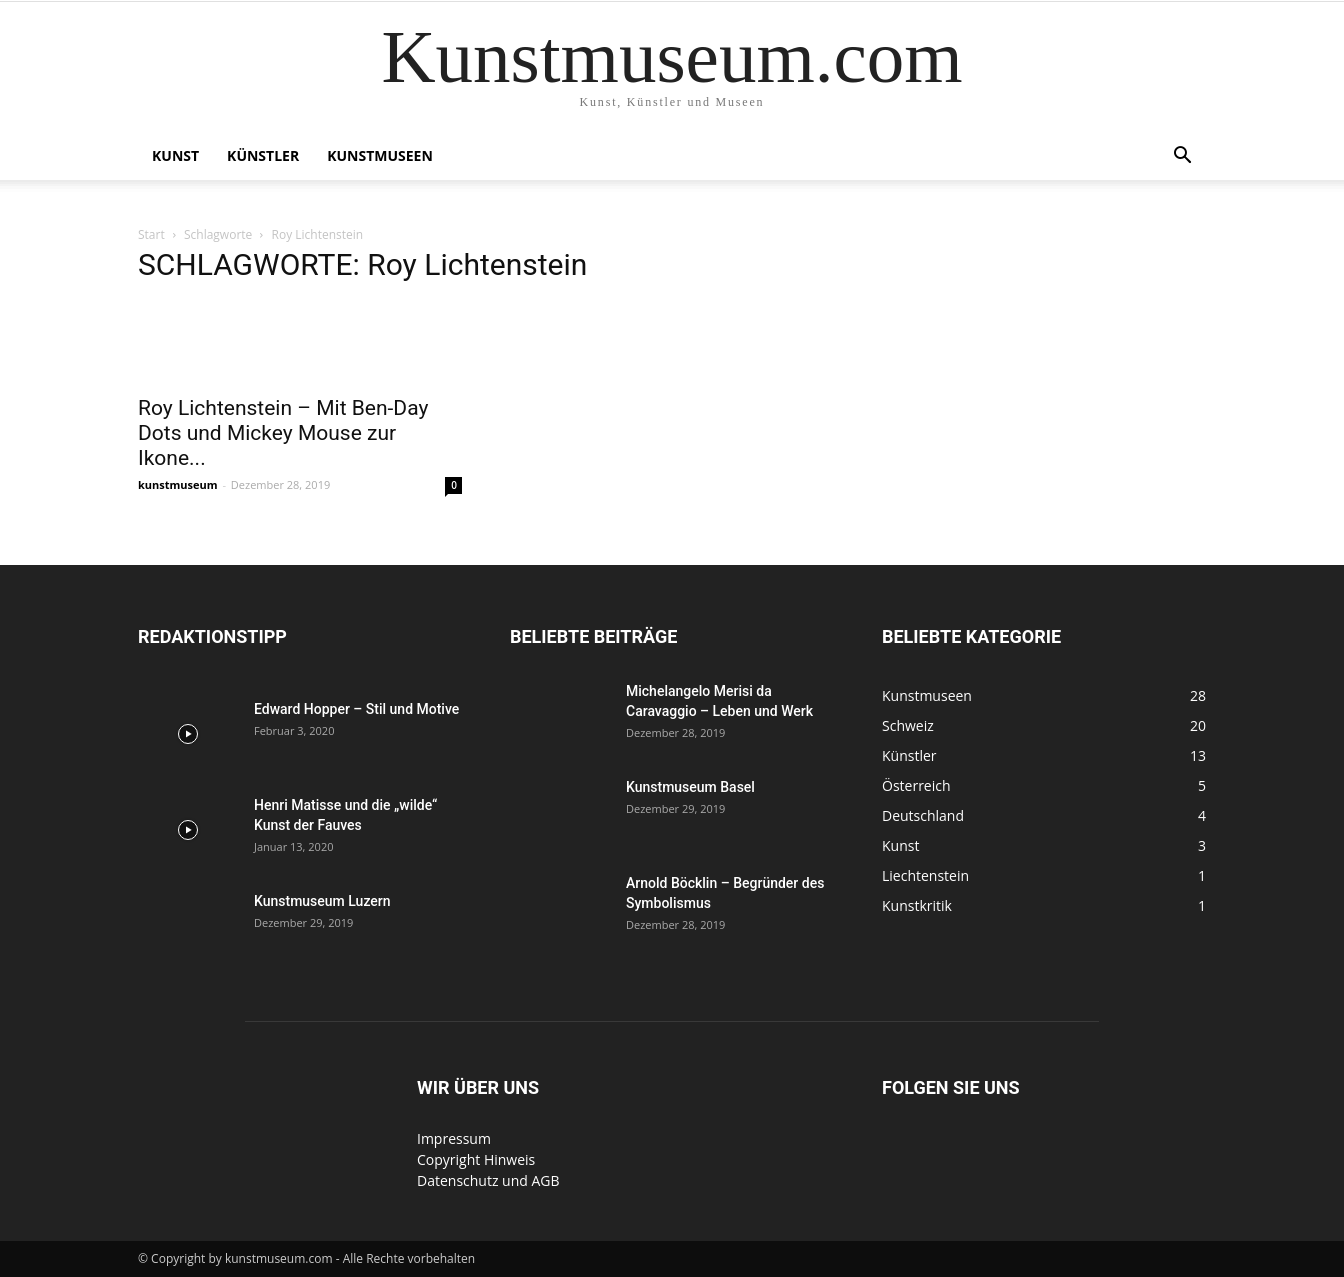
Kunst (175, 155)
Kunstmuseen (380, 155)
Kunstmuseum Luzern (322, 901)
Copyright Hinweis (476, 1159)
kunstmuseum (178, 484)
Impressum (454, 1138)
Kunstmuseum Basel (690, 787)
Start (151, 234)
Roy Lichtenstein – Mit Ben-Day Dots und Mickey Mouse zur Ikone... (283, 433)
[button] (1182, 157)
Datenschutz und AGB (488, 1180)
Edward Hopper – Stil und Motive (356, 709)
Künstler (263, 155)
